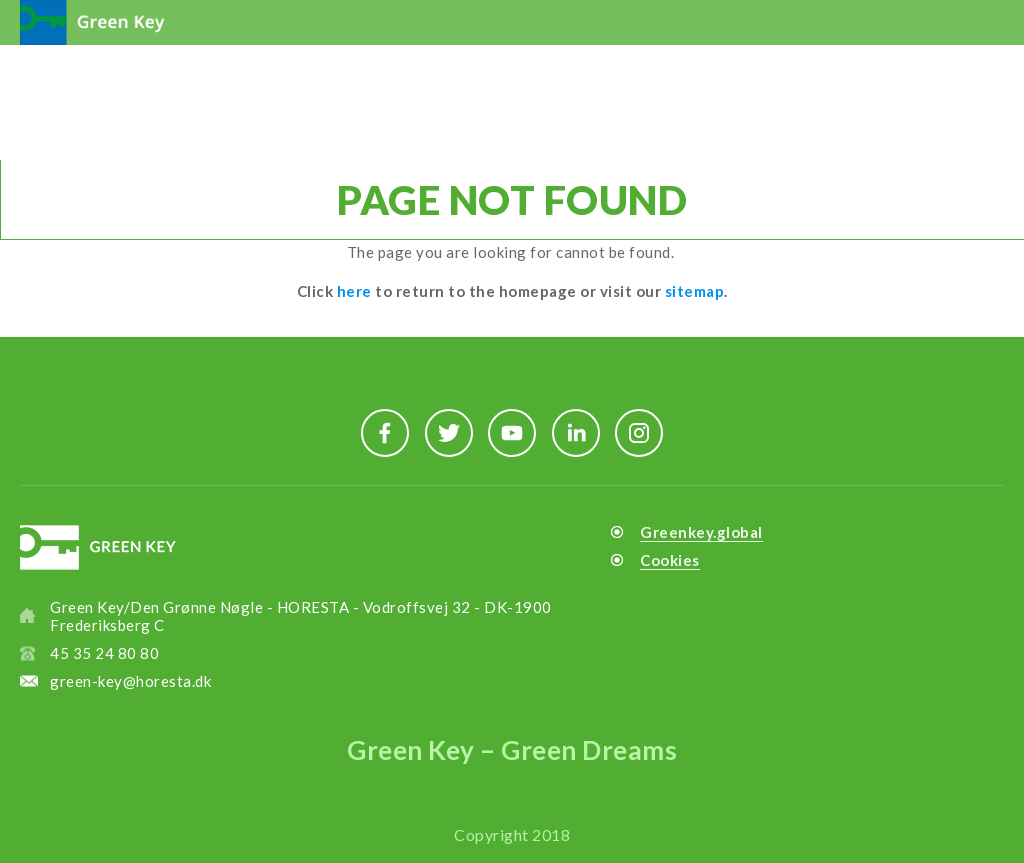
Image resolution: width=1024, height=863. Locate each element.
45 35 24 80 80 (104, 653)
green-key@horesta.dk (130, 681)
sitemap (695, 291)
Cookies (670, 560)
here (354, 291)
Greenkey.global (701, 532)
